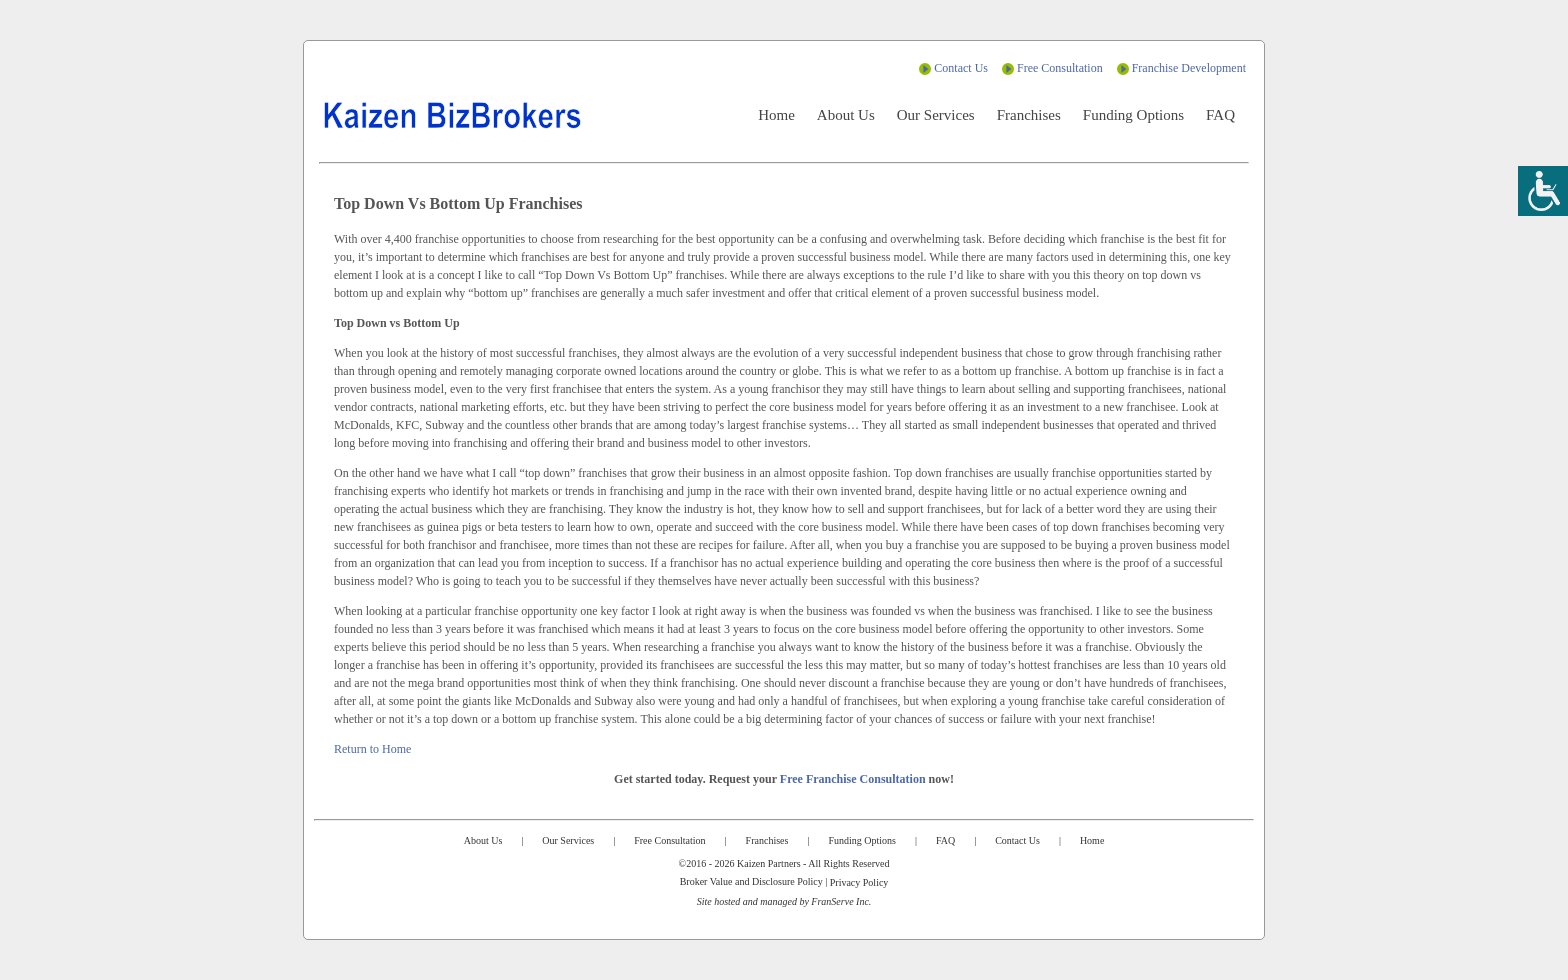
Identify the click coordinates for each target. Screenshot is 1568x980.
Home (776, 115)
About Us (846, 115)
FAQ (1220, 115)
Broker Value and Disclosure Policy (751, 881)
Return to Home (372, 749)
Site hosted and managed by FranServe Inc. (784, 901)
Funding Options (1133, 115)
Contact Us (961, 68)
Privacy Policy (859, 882)
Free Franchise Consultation (853, 779)
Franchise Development (1189, 68)
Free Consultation (1060, 68)
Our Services (936, 115)
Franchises (1029, 115)
